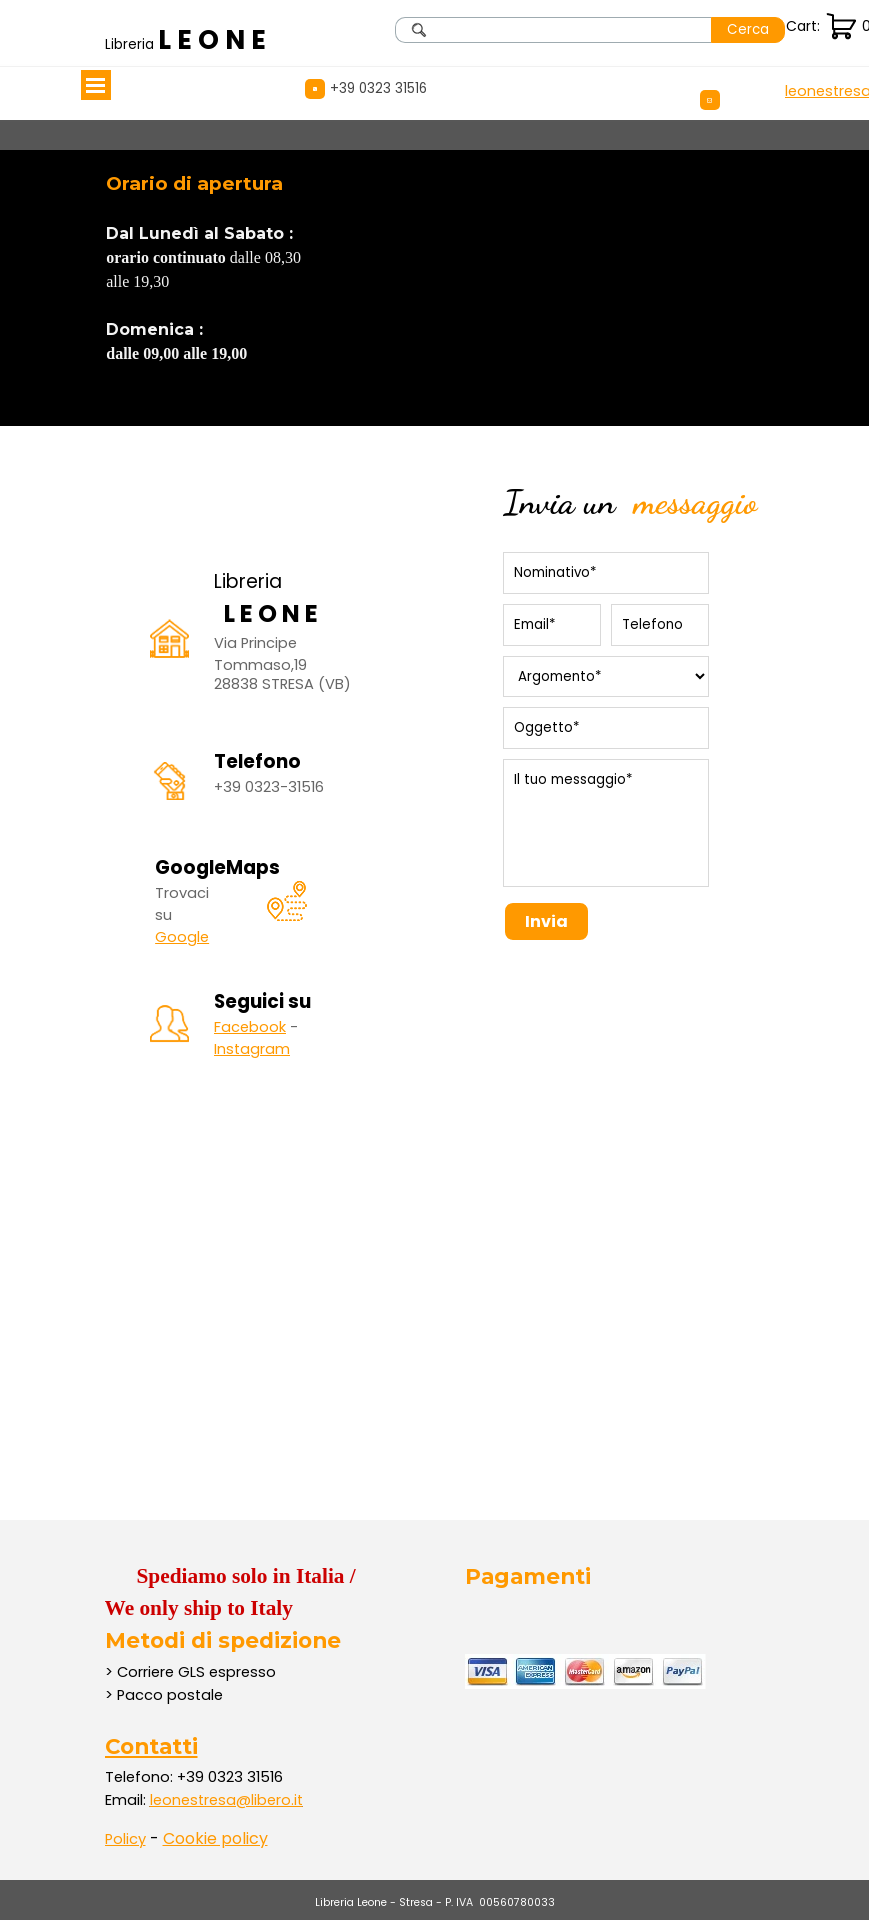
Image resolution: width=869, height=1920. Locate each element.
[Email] (552, 625)
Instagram (252, 1049)
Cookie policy (215, 1838)
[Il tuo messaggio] (606, 823)
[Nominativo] (606, 573)
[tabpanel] (190, 40)
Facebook (250, 1027)
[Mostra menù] (96, 85)
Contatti (151, 1746)
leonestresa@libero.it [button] (226, 1800)
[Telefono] (660, 625)
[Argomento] (606, 676)
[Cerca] (553, 30)
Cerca (748, 29)
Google (182, 937)
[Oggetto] (606, 728)
